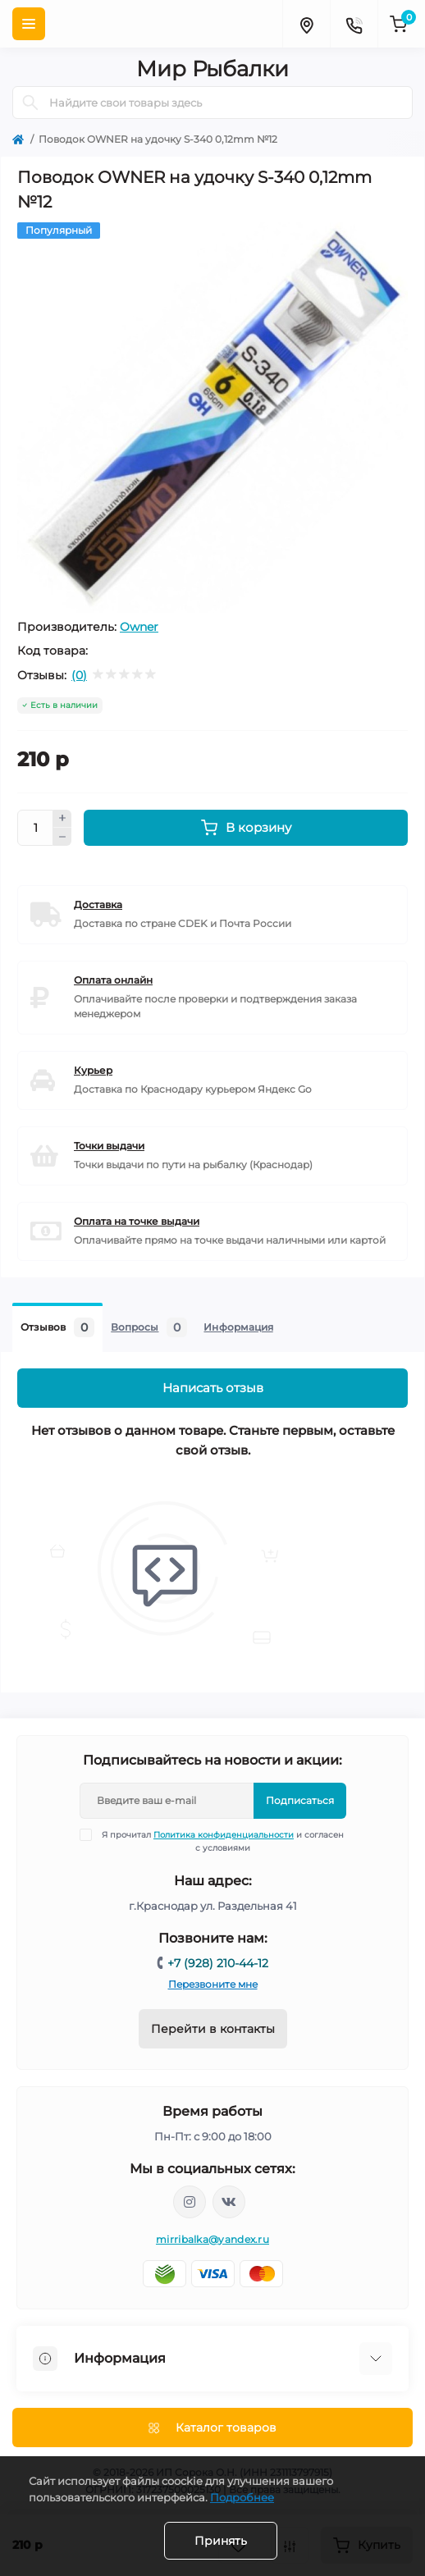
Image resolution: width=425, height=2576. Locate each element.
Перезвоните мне (213, 1984)
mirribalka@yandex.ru (212, 2239)
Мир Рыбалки (212, 69)
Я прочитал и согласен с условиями (222, 1841)
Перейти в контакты (213, 2028)
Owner (139, 626)
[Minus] (62, 837)
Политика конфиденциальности (223, 1834)
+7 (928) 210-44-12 (217, 1963)
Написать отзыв (212, 1387)
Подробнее (242, 2497)
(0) (79, 675)
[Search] (30, 102)
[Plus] (62, 819)
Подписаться (300, 1800)
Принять (220, 2540)
